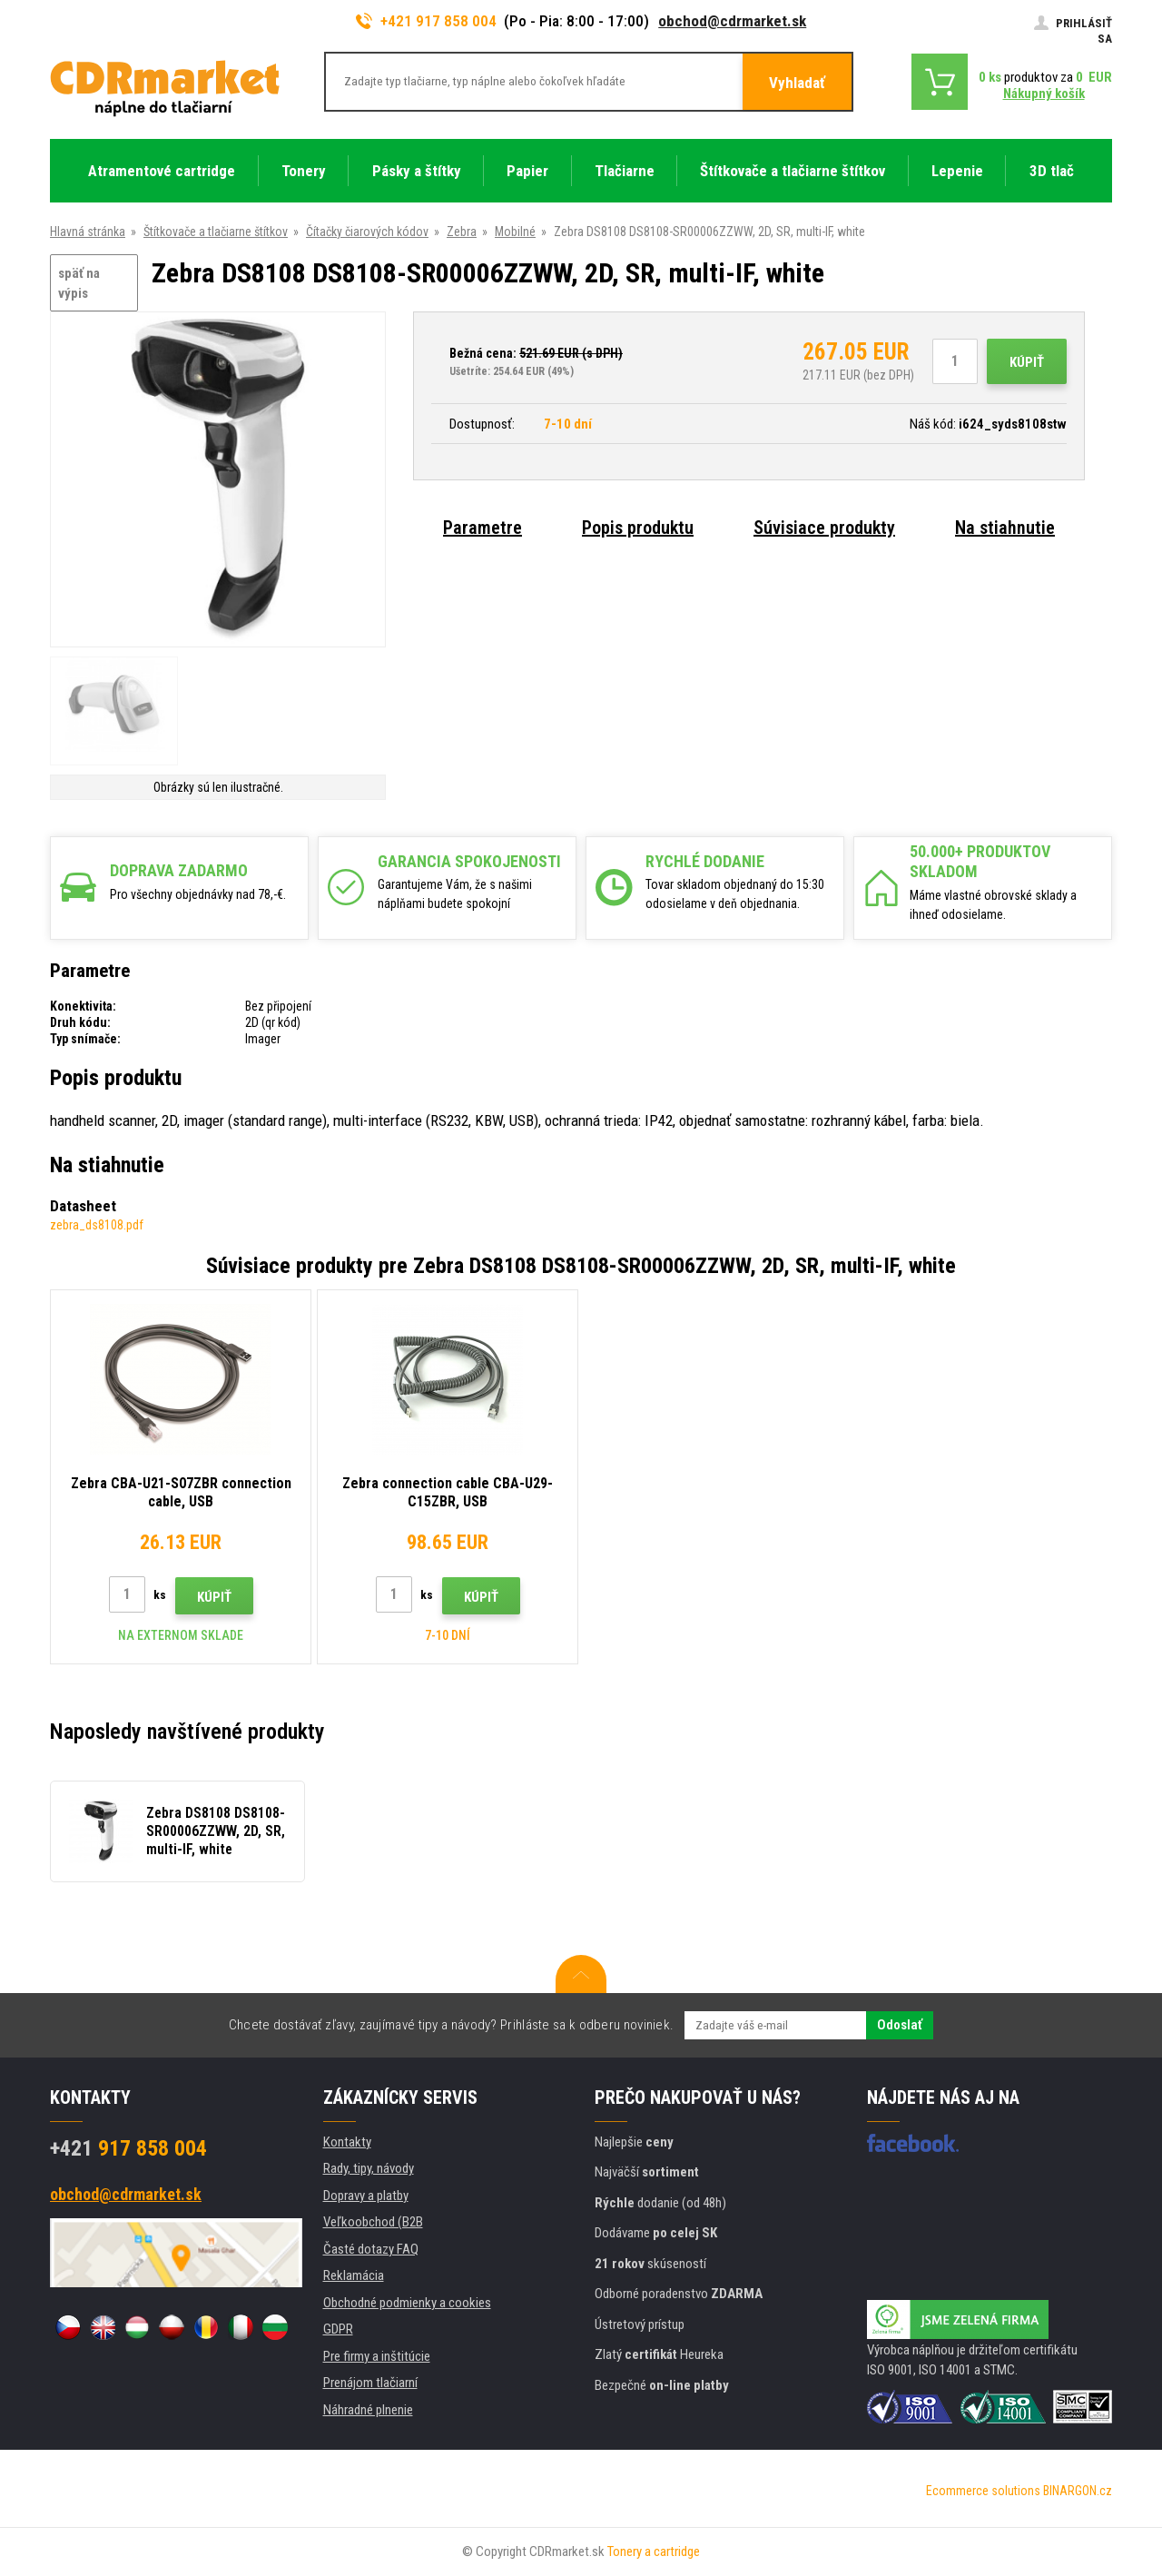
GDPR (338, 2329)
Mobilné (515, 231)
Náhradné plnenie (368, 2410)
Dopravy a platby (366, 2195)
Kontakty (347, 2142)
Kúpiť (1026, 362)
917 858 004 (128, 2148)
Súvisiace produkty (824, 527)
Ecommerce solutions (983, 2490)
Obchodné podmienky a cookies (407, 2303)
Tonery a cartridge (653, 2551)
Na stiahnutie (1005, 527)
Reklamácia (353, 2275)
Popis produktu (638, 527)
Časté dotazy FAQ (371, 2249)
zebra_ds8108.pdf (96, 1225)
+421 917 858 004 (426, 21)
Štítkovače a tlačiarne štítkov (215, 231)
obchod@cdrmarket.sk (732, 21)
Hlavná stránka (87, 231)
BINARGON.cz (1077, 2490)
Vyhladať (797, 83)
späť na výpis (79, 283)
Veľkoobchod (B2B (373, 2222)
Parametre (482, 527)
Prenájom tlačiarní (370, 2382)
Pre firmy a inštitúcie (376, 2356)
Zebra (462, 231)
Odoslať (899, 2025)
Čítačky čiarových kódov (367, 231)
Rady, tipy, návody (368, 2168)
